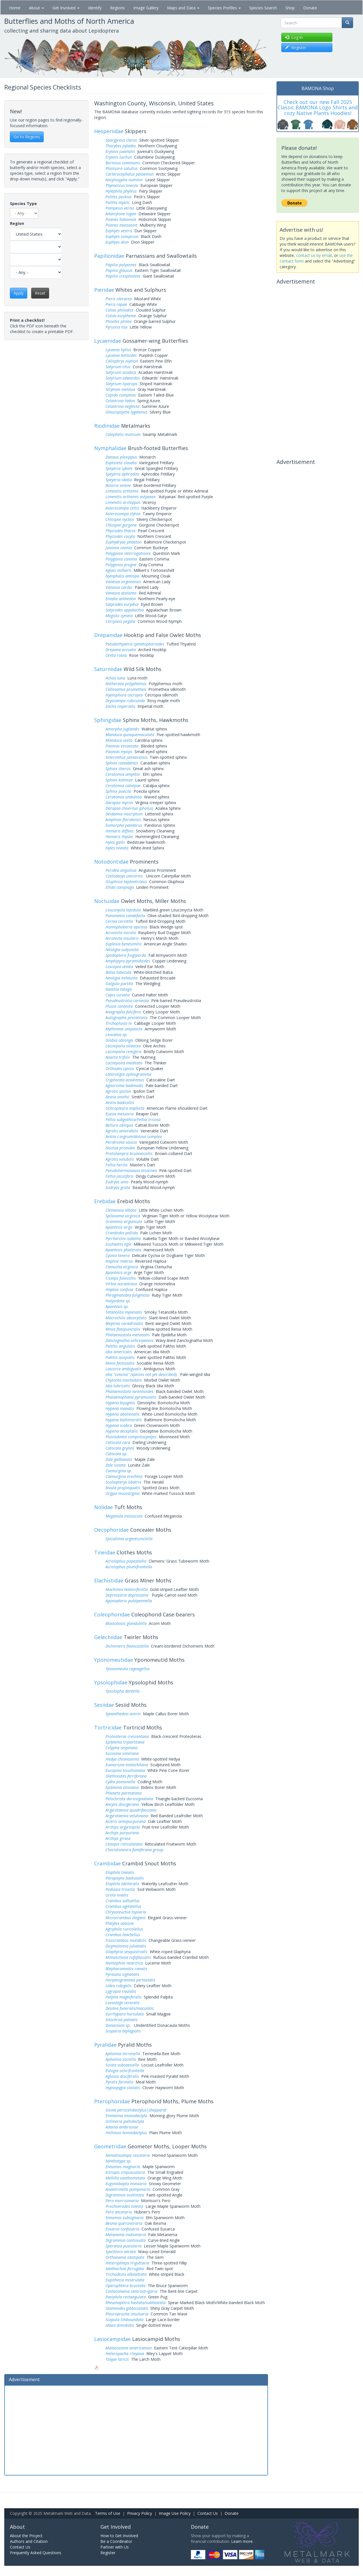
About (36, 7)
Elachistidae (108, 1580)
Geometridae (110, 2146)
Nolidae (103, 1507)
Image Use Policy (175, 2513)
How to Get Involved (119, 2535)
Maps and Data (183, 7)
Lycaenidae (107, 340)
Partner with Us (114, 2547)
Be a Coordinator (116, 2541)
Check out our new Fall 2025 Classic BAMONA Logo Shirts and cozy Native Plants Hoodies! (318, 108)
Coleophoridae (112, 1614)
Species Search (263, 7)
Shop (290, 7)
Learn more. (242, 2541)
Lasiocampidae (112, 2339)
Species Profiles (224, 7)
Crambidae (107, 1863)
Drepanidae (108, 635)
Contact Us (207, 2513)
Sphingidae (107, 720)
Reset (40, 293)
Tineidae (104, 1552)
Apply (19, 293)
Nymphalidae (110, 448)
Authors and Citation (29, 2541)
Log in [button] (294, 37)
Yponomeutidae (113, 1659)
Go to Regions (27, 136)
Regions (117, 7)
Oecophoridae (111, 1529)
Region (17, 223)
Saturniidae (108, 669)
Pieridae (104, 289)
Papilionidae (109, 255)
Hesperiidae (108, 131)
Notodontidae (111, 861)
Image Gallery (146, 7)
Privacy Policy (139, 2513)
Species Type (23, 203)
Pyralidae (105, 2044)
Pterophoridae (112, 2101)
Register (107, 2552)
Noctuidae (106, 901)
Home (14, 7)
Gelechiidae (108, 1637)
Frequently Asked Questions (35, 2552)
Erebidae (105, 1201)
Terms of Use (107, 2513)
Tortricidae (108, 1727)
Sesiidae (104, 1704)
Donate (310, 7)
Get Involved (65, 7)
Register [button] (295, 47)
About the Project (26, 2535)
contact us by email (314, 255)
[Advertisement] (136, 2429)
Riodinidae (107, 425)
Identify (95, 7)
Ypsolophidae (110, 1682)
